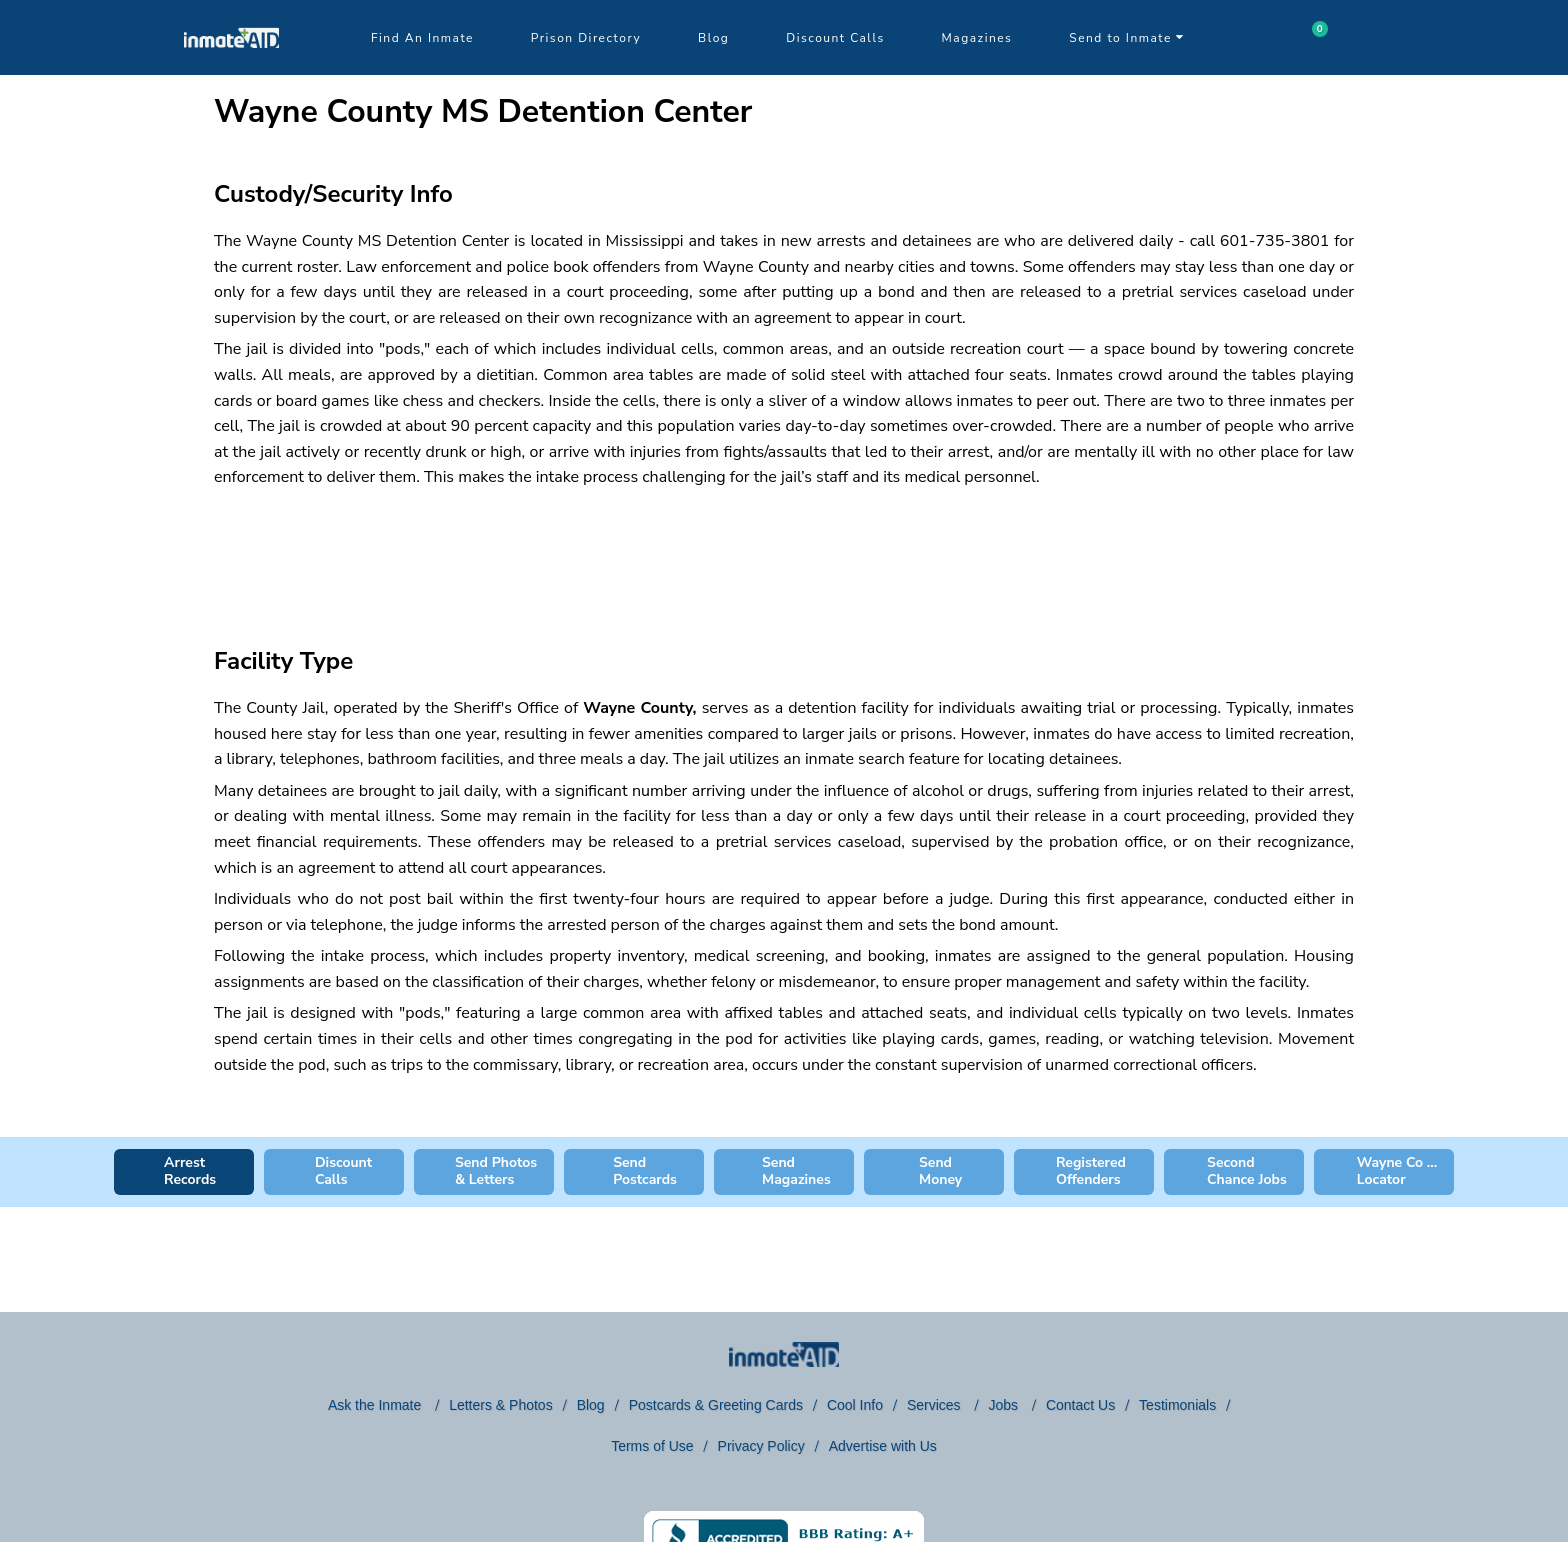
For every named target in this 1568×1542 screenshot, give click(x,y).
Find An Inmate (422, 38)
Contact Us (1080, 1405)
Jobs (1004, 1405)
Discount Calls (835, 38)
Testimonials (1177, 1405)
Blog (713, 38)
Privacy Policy (761, 1446)
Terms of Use (652, 1446)
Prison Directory (586, 38)
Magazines (977, 38)
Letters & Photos (501, 1405)
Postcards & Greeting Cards (716, 1405)
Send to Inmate (1127, 38)
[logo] (231, 70)
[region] (784, 550)
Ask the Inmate (376, 1405)
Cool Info (855, 1405)
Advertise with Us (883, 1446)
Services (936, 1405)
